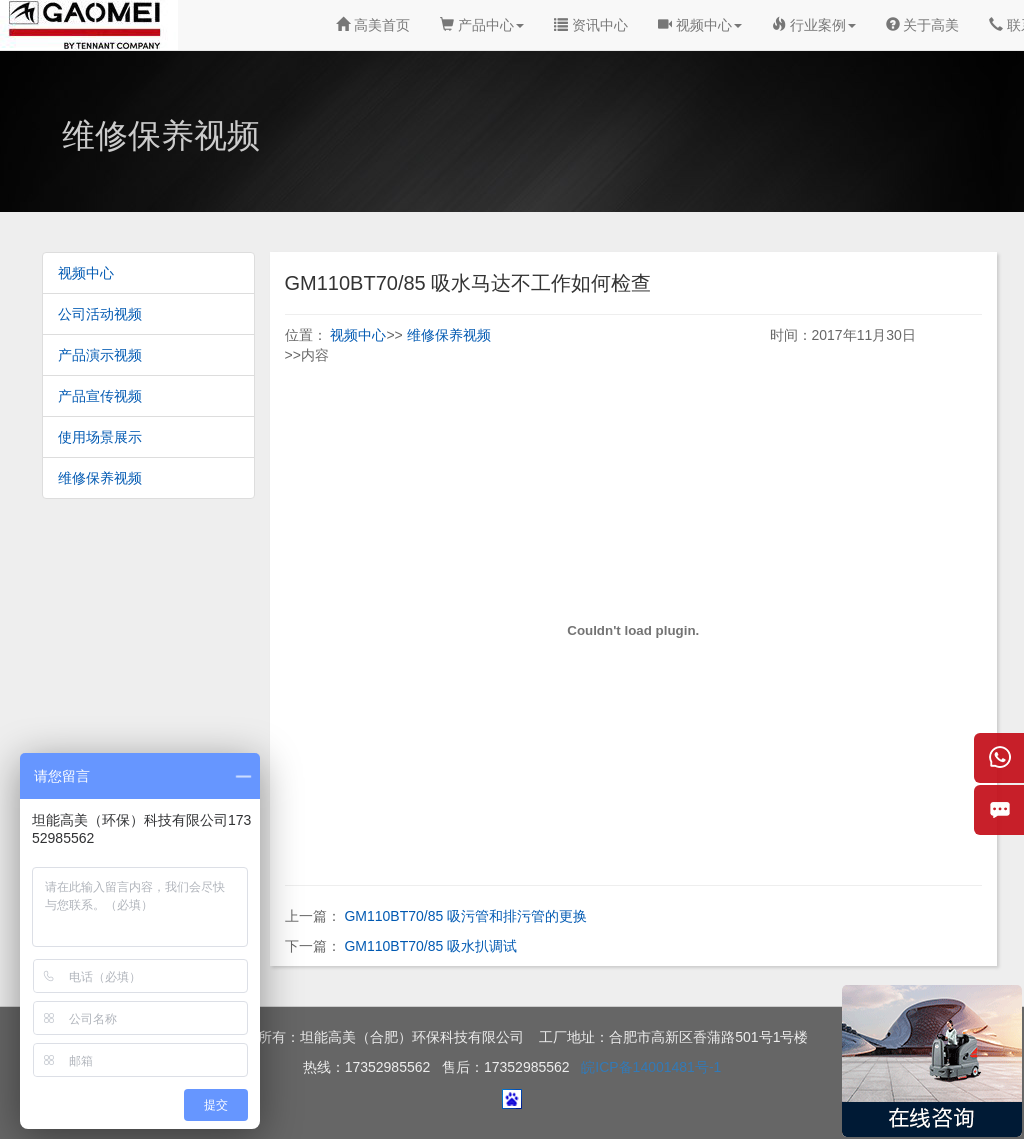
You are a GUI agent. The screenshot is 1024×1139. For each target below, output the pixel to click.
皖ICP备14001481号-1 (651, 1067)
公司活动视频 (100, 314)
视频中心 (86, 273)
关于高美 (923, 25)
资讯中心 (591, 25)
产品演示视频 (100, 355)
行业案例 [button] (814, 25)
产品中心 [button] (482, 25)
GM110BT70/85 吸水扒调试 (430, 946)
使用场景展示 (100, 437)
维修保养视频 (100, 478)
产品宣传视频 (100, 396)
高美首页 (373, 25)
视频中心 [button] (700, 25)
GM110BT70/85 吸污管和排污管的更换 (465, 916)
